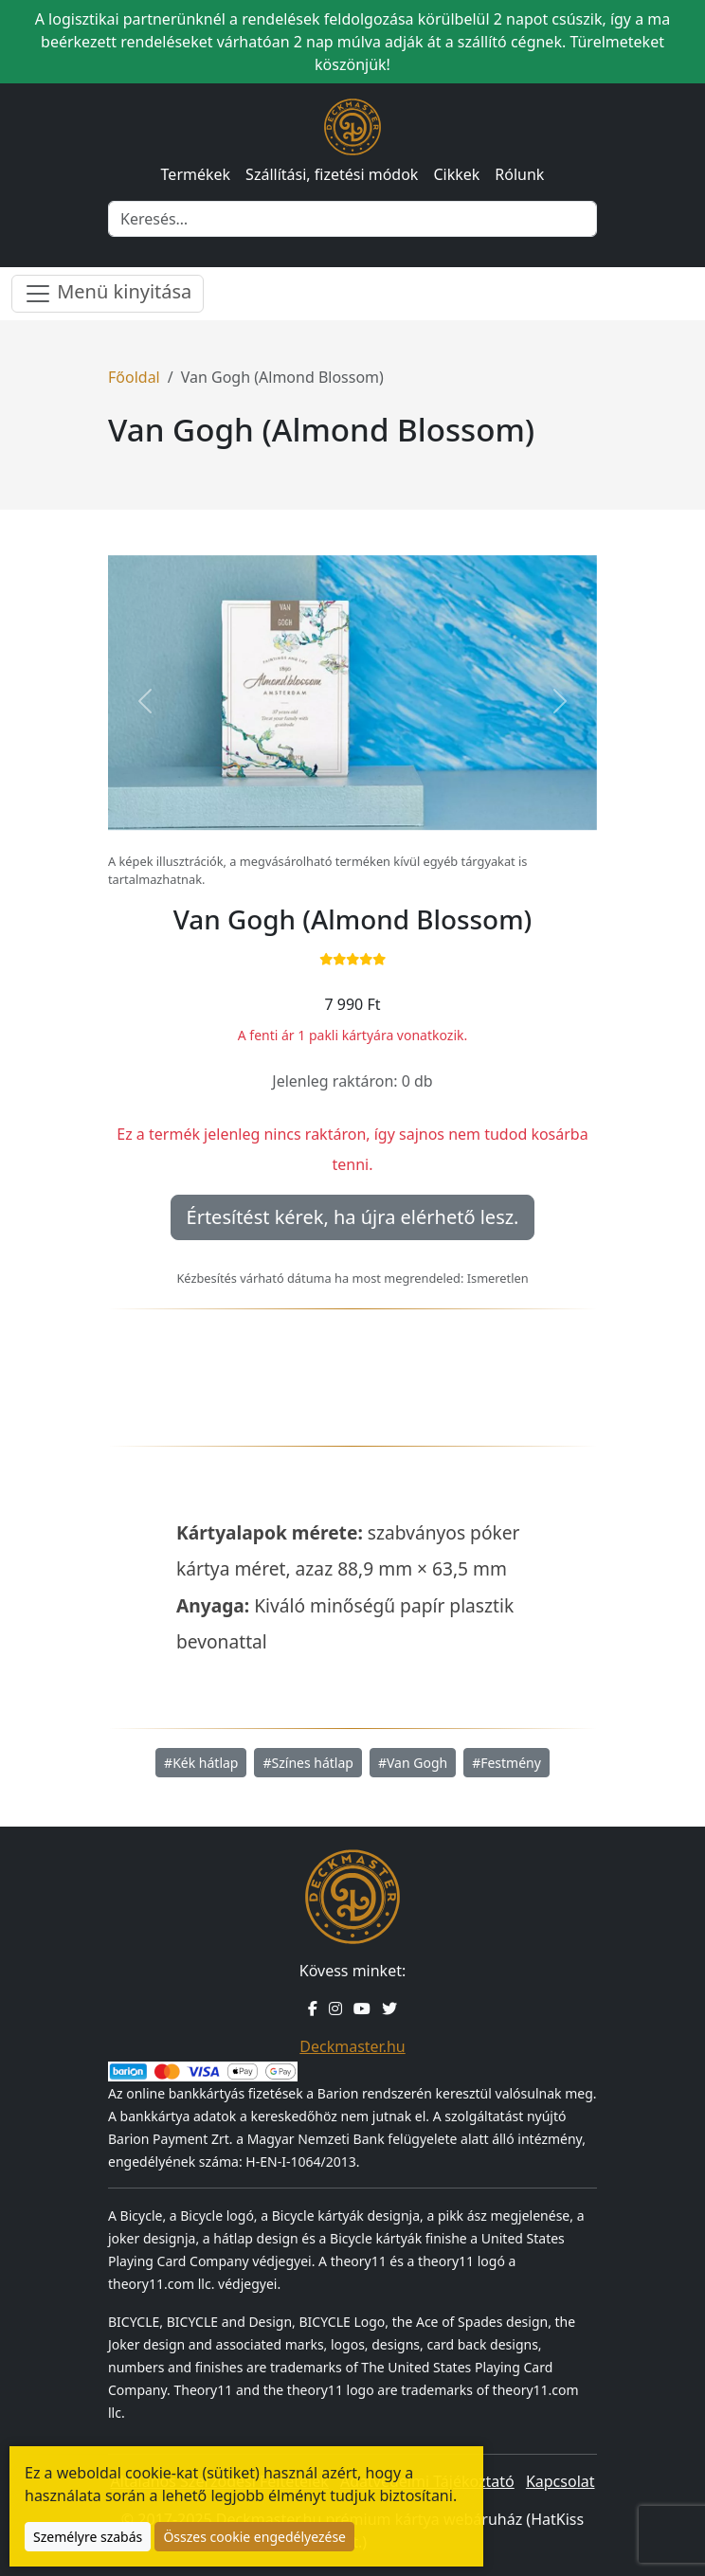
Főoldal (134, 377)
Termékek (196, 174)
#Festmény (506, 1763)
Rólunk (519, 174)
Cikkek (456, 174)
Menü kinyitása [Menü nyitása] (107, 293)
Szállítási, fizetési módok (331, 174)
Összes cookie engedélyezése (254, 2537)
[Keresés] (352, 219)
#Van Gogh (412, 1763)
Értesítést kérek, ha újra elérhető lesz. (353, 1217)
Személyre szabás (87, 2537)
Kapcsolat (560, 2481)
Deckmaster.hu (352, 2046)
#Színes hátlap (307, 1763)
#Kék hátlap (201, 1763)
